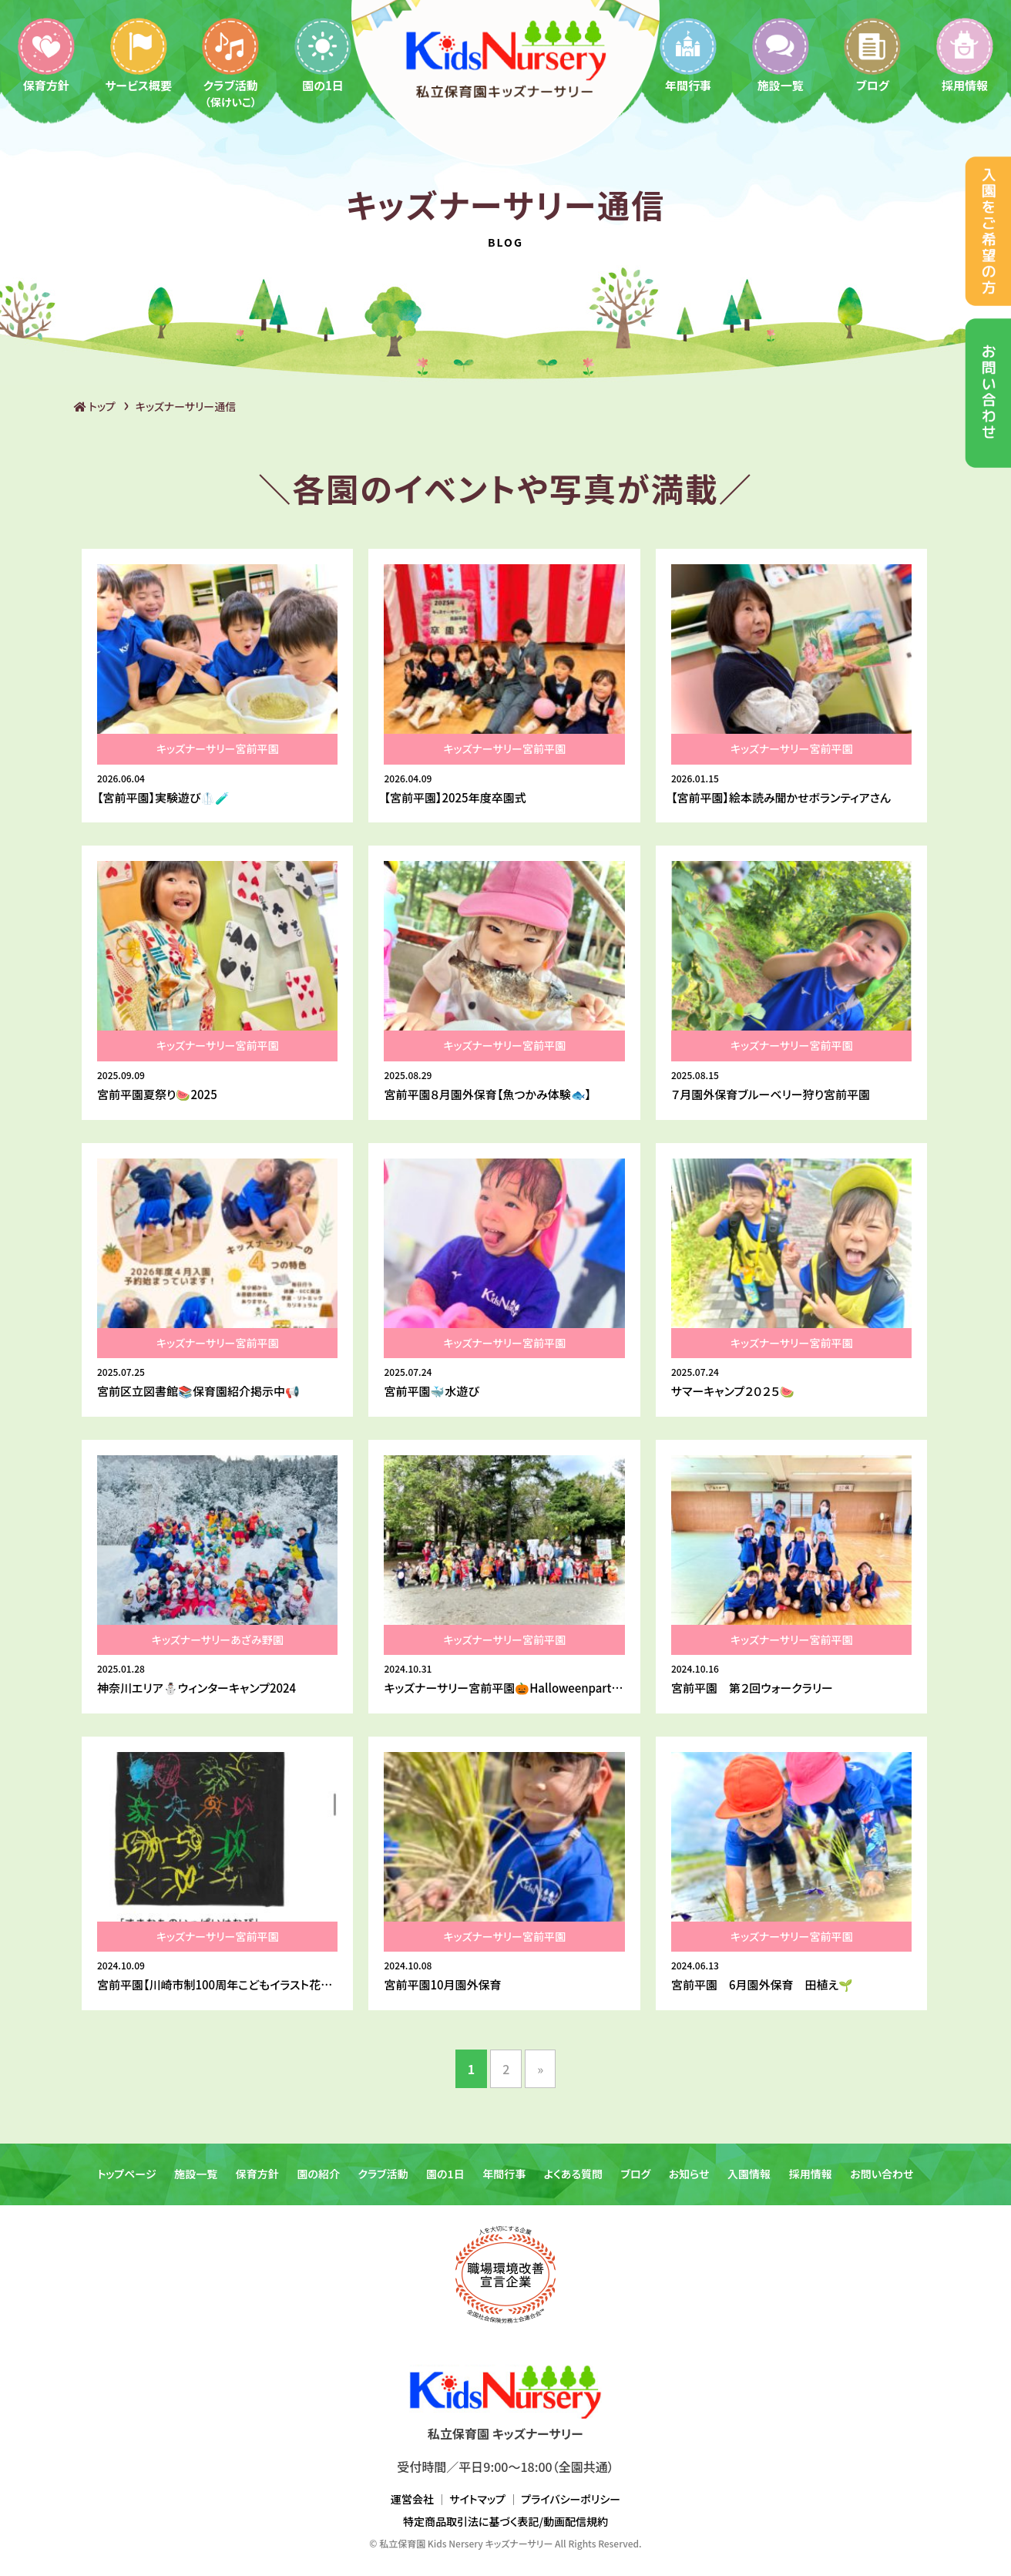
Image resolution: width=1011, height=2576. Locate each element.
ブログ (872, 54)
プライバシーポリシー (570, 2499)
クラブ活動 (230, 62)
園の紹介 (318, 2173)
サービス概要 (138, 54)
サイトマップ (477, 2499)
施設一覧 (780, 54)
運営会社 (412, 2499)
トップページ (126, 2173)
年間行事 (688, 54)
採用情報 (965, 54)
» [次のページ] (540, 2069)
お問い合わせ (881, 2173)
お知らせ (689, 2173)
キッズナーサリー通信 (186, 406)
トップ (95, 406)
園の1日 (323, 54)
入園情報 (749, 2173)
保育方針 (46, 54)
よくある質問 (573, 2173)
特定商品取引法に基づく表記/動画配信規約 (505, 2521)
